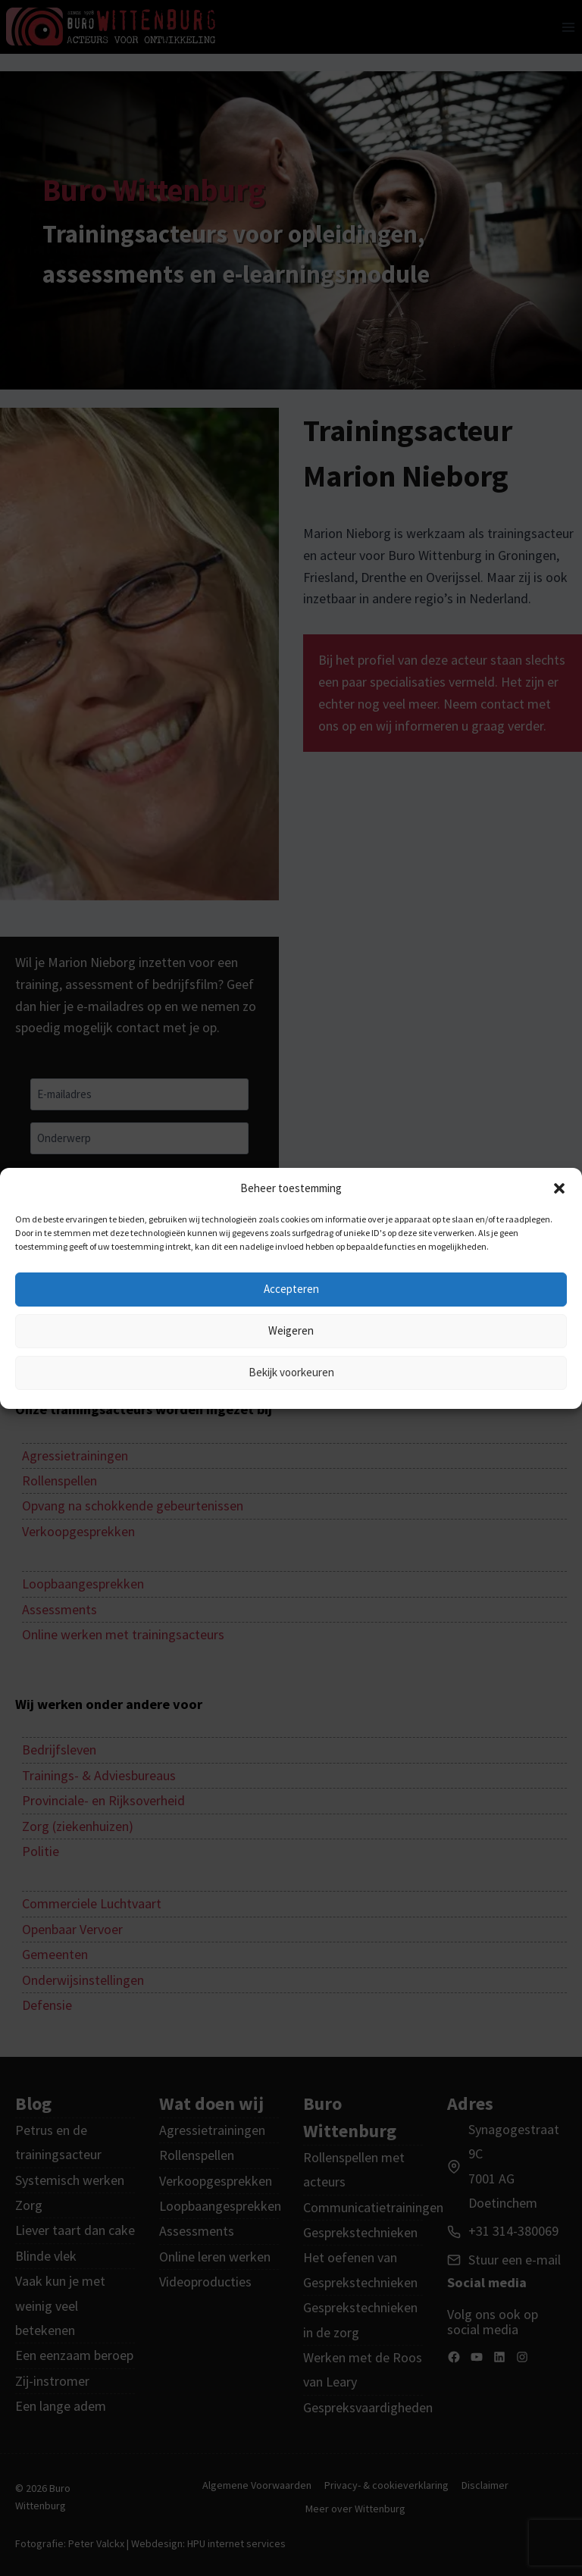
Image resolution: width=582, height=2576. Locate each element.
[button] (559, 1188)
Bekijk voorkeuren (291, 1372)
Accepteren (291, 1289)
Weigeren (291, 1330)
